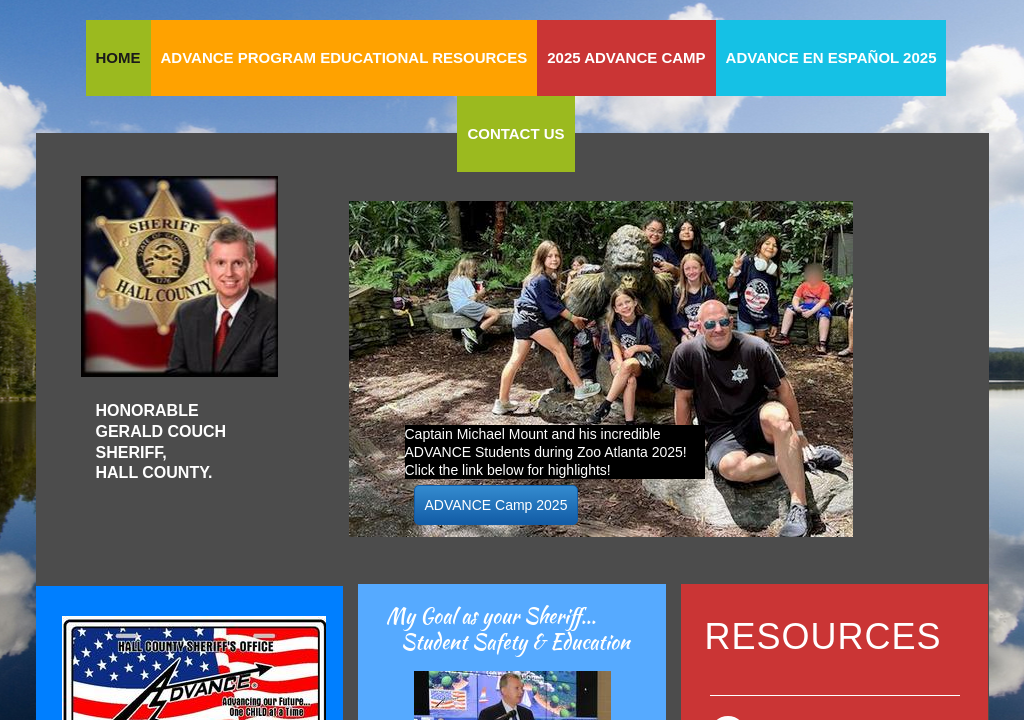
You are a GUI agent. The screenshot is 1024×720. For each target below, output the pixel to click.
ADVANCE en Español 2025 (831, 57)
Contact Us (515, 133)
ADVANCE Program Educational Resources (344, 57)
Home (118, 57)
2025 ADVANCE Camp (626, 57)
